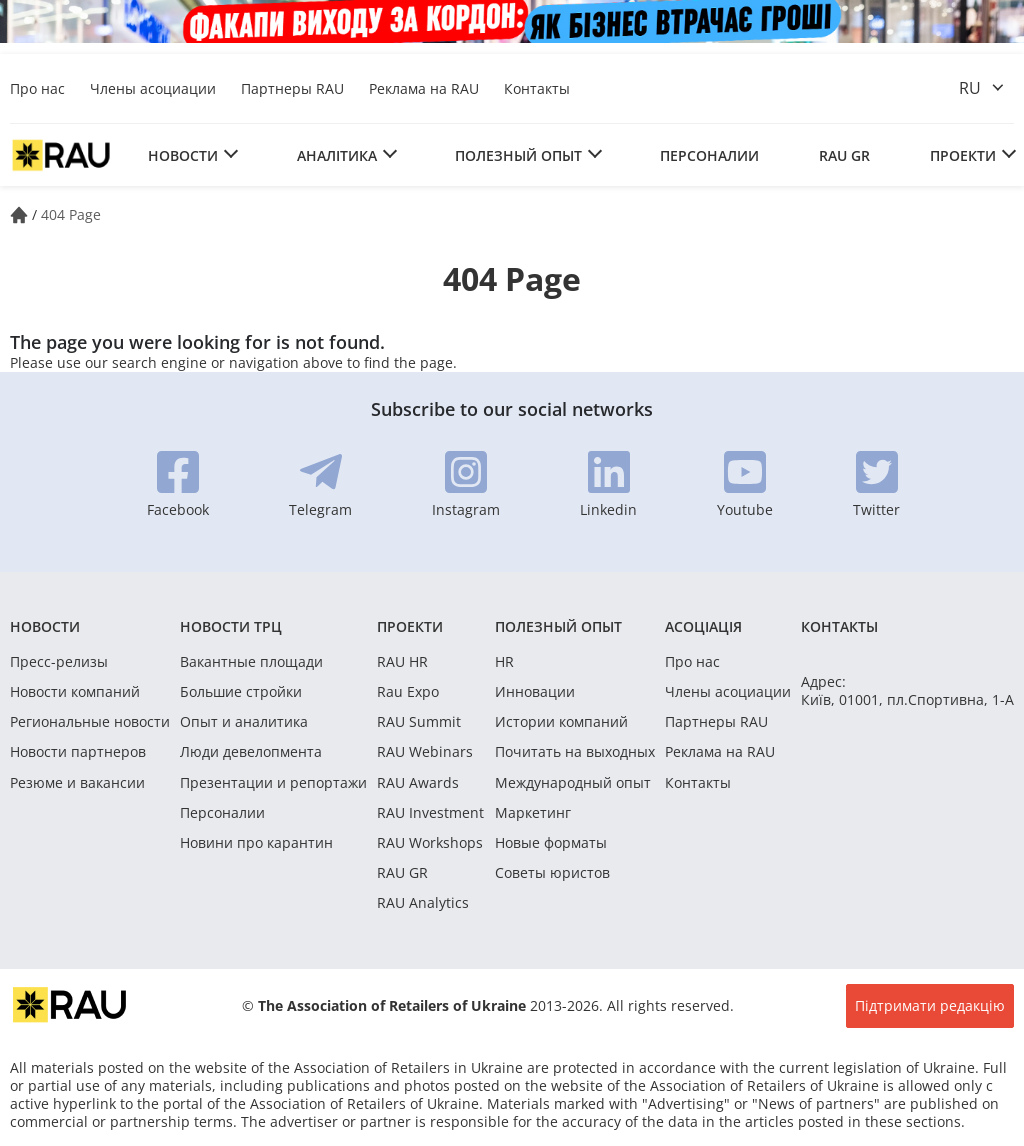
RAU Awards (418, 783)
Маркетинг (533, 813)
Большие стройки (241, 692)
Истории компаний (561, 722)
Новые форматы (551, 843)
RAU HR (402, 662)
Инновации (535, 692)
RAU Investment (430, 813)
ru (970, 88)
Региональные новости (90, 722)
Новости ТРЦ (231, 626)
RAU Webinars (425, 752)
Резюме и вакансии (77, 783)
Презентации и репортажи (273, 783)
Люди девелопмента (251, 752)
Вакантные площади (251, 662)
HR (504, 662)
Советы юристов (552, 873)
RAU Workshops (430, 843)
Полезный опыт (518, 155)
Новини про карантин (256, 843)
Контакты (537, 88)
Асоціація (703, 626)
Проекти (963, 155)
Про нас (37, 88)
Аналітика (337, 155)
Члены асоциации (153, 88)
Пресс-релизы (59, 662)
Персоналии (709, 155)
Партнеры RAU (292, 88)
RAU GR (844, 155)
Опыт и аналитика (244, 722)
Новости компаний (75, 692)
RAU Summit (419, 722)
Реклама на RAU (424, 88)
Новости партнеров (78, 752)
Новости (183, 155)
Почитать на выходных (575, 752)
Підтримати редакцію (930, 1005)
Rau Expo (408, 692)
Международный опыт (573, 783)
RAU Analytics (423, 903)
